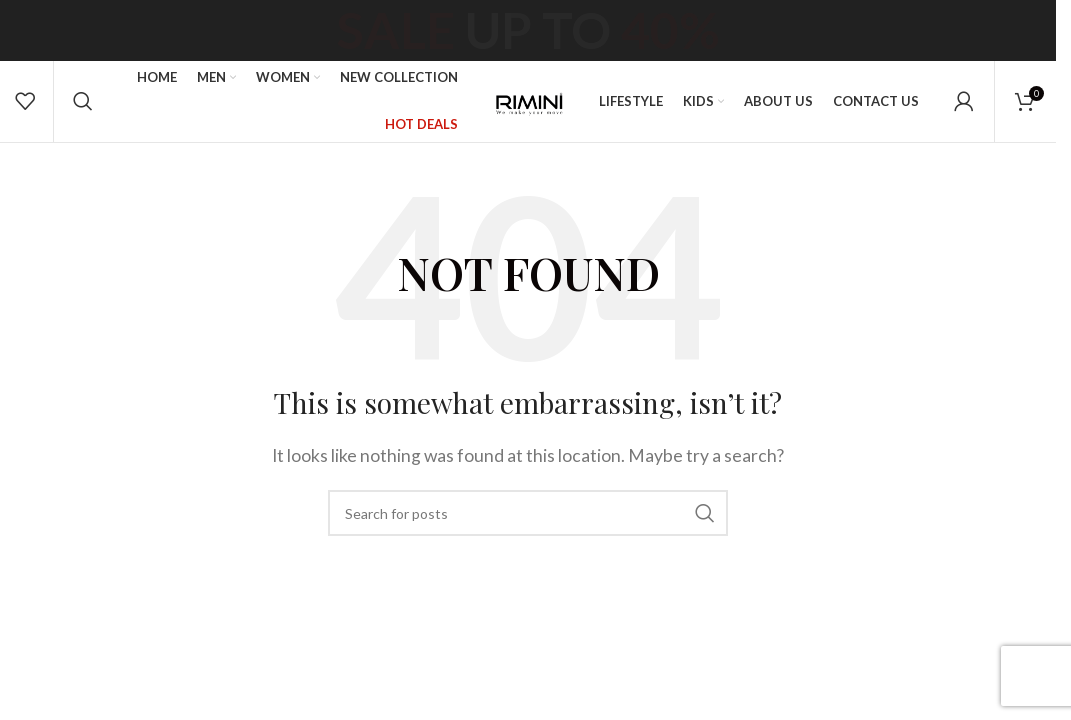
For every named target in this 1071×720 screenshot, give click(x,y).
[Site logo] (528, 117)
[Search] (82, 120)
